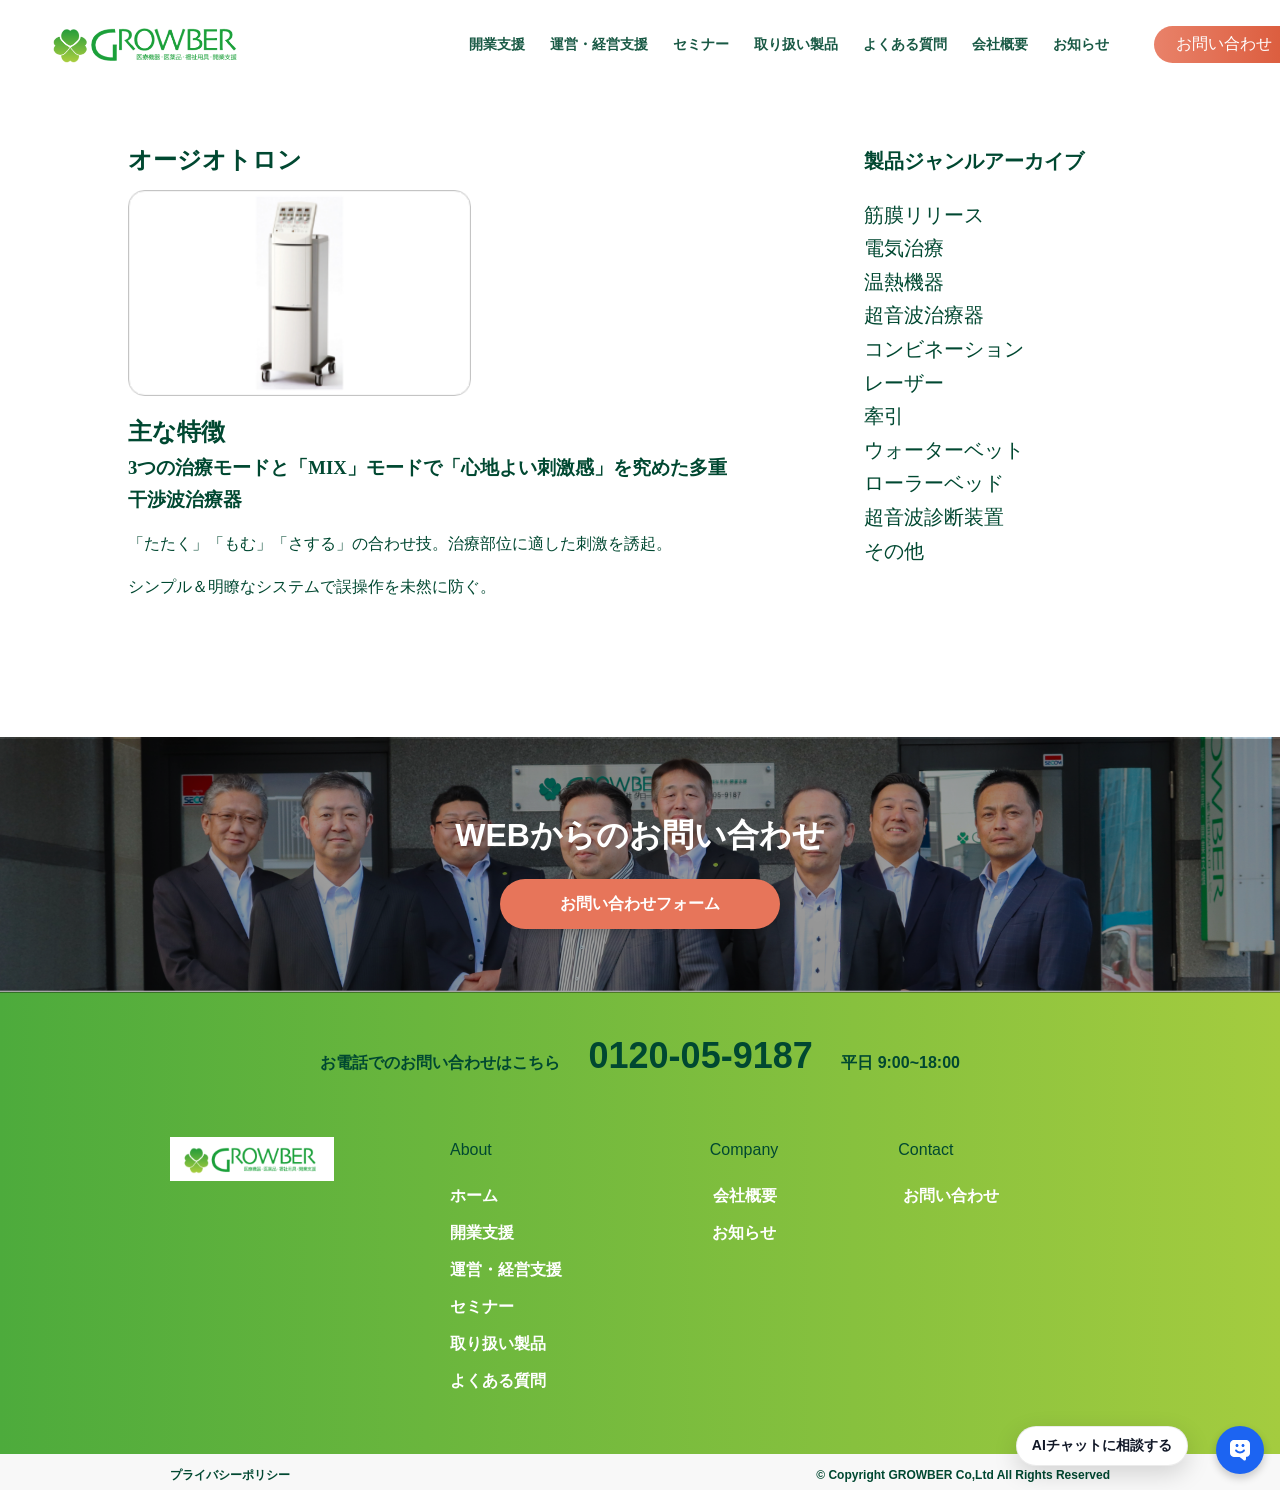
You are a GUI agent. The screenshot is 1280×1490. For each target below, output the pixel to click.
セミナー (701, 44)
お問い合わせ (1224, 43)
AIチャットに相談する (1102, 1445)
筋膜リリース (924, 215)
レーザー (904, 383)
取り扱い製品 (796, 44)
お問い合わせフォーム (640, 903)
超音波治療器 (924, 315)
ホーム (474, 1195)
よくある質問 (905, 44)
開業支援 (497, 44)
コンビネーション (944, 349)
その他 (894, 551)
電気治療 (904, 248)
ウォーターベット (944, 450)
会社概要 (1000, 44)
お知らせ (1081, 44)
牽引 (884, 416)
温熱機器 (904, 282)
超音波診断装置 (934, 517)
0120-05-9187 (701, 1055)
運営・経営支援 (599, 44)
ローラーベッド (934, 483)
